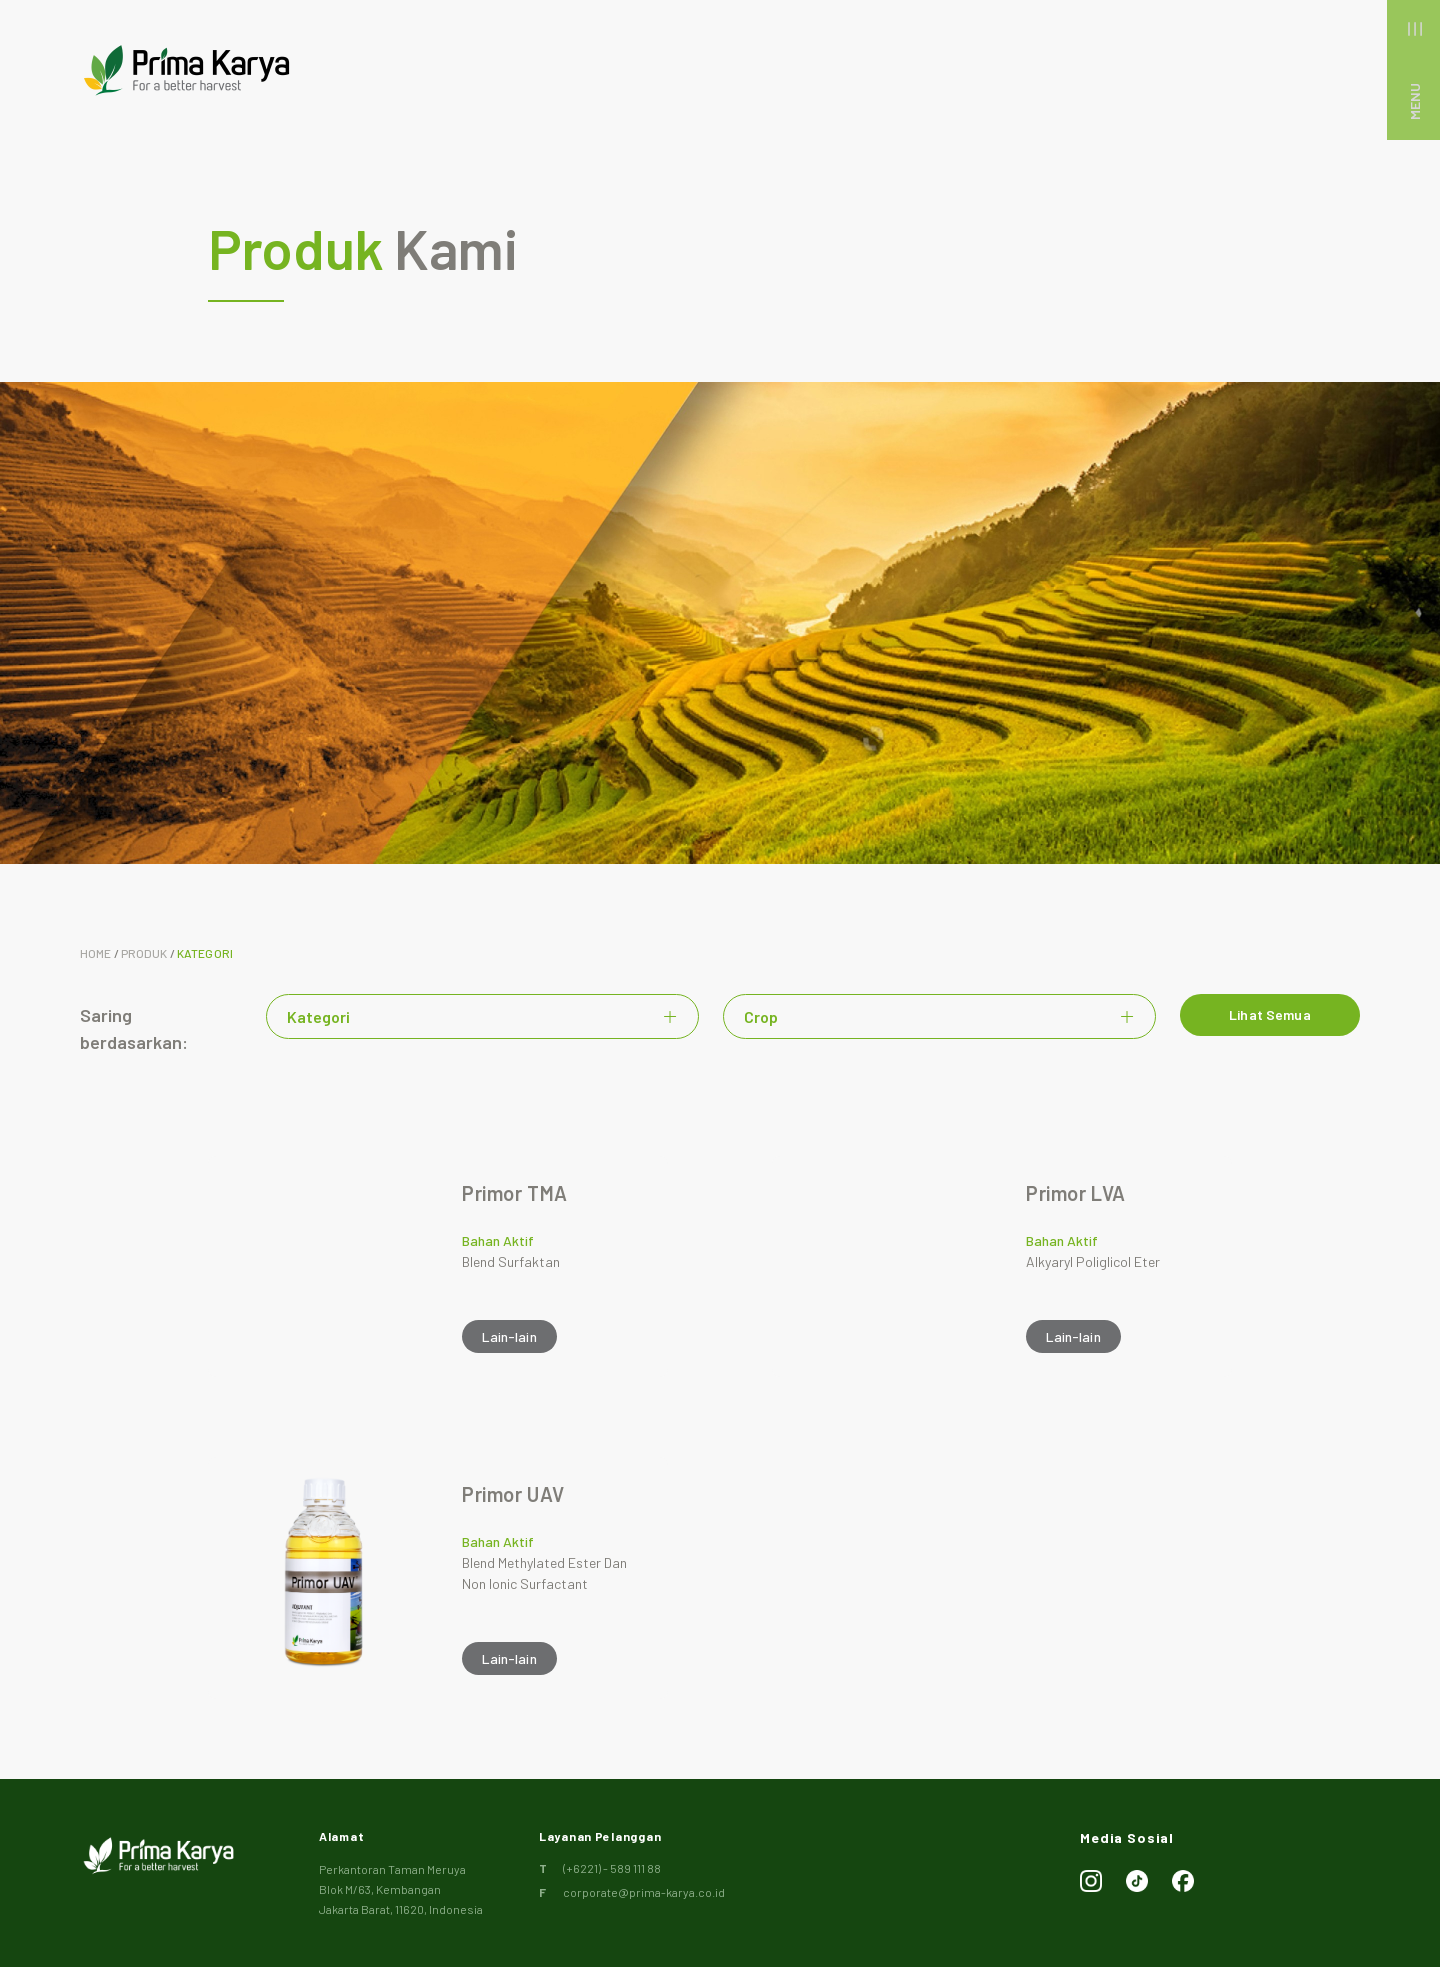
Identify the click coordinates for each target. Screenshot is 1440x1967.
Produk (144, 953)
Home (95, 953)
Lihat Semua (1270, 1017)
